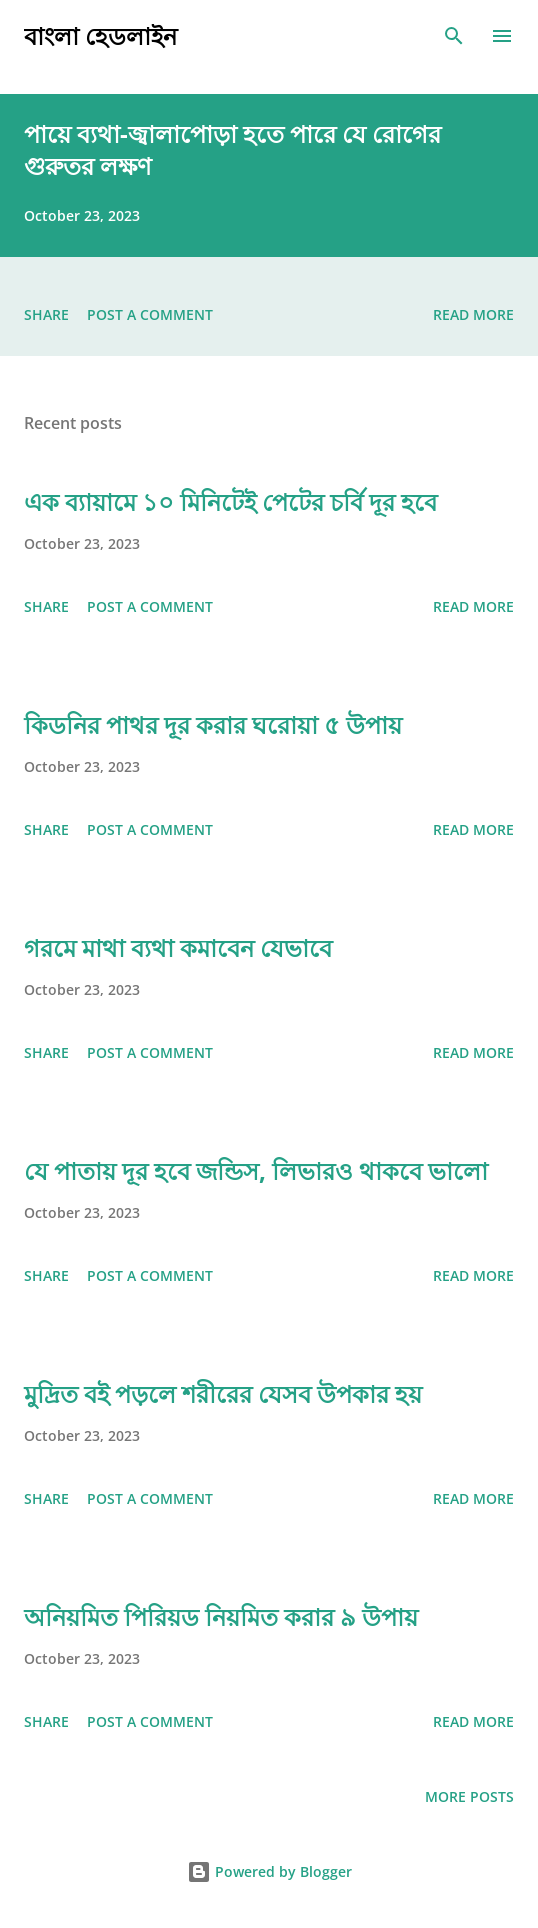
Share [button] (46, 314)
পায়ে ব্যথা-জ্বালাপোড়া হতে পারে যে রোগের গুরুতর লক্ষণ (232, 149)
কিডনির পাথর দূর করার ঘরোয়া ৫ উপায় (213, 724)
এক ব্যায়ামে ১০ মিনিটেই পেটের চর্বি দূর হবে (230, 501)
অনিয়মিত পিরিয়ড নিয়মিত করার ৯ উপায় (221, 1616)
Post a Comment (150, 314)
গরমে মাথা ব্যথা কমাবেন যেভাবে (178, 947)
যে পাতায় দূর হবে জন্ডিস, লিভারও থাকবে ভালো (256, 1170)
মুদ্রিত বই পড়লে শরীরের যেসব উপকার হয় (223, 1393)
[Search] (454, 36)
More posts (469, 1796)
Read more (473, 314)
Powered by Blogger (269, 1871)
